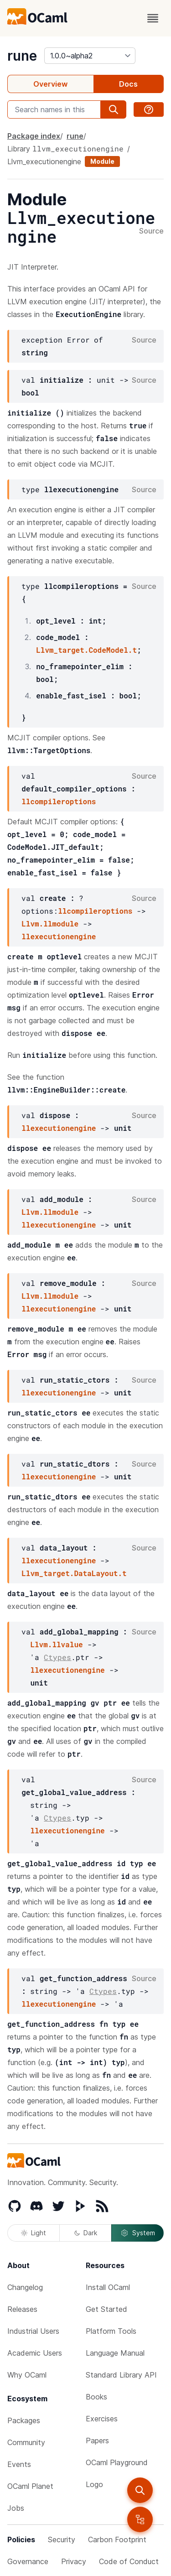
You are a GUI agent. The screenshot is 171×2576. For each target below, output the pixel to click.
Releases (22, 2309)
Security (61, 2539)
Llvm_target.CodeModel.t (86, 650)
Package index (33, 136)
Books (96, 2396)
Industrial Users (33, 2331)
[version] (89, 55)
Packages (23, 2420)
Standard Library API (121, 2374)
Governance (27, 2561)
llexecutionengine (58, 936)
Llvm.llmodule (49, 923)
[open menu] (152, 18)
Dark (85, 2233)
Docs (128, 83)
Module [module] (102, 161)
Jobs (15, 2508)
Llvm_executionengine (44, 161)
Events (19, 2464)
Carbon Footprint (117, 2539)
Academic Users (34, 2352)
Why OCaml (27, 2374)
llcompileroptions (58, 801)
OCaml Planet (30, 2486)
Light (33, 2233)
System (137, 2233)
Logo (94, 2484)
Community (26, 2442)
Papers (97, 2440)
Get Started (106, 2309)
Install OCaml (108, 2287)
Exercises (102, 2418)
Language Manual (115, 2352)
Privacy (73, 2561)
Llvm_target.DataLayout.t (73, 1573)
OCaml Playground (117, 2462)
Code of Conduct (129, 2561)
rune (22, 55)
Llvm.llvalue (56, 1644)
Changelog (25, 2287)
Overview (50, 83)
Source (151, 231)
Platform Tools (111, 2331)
